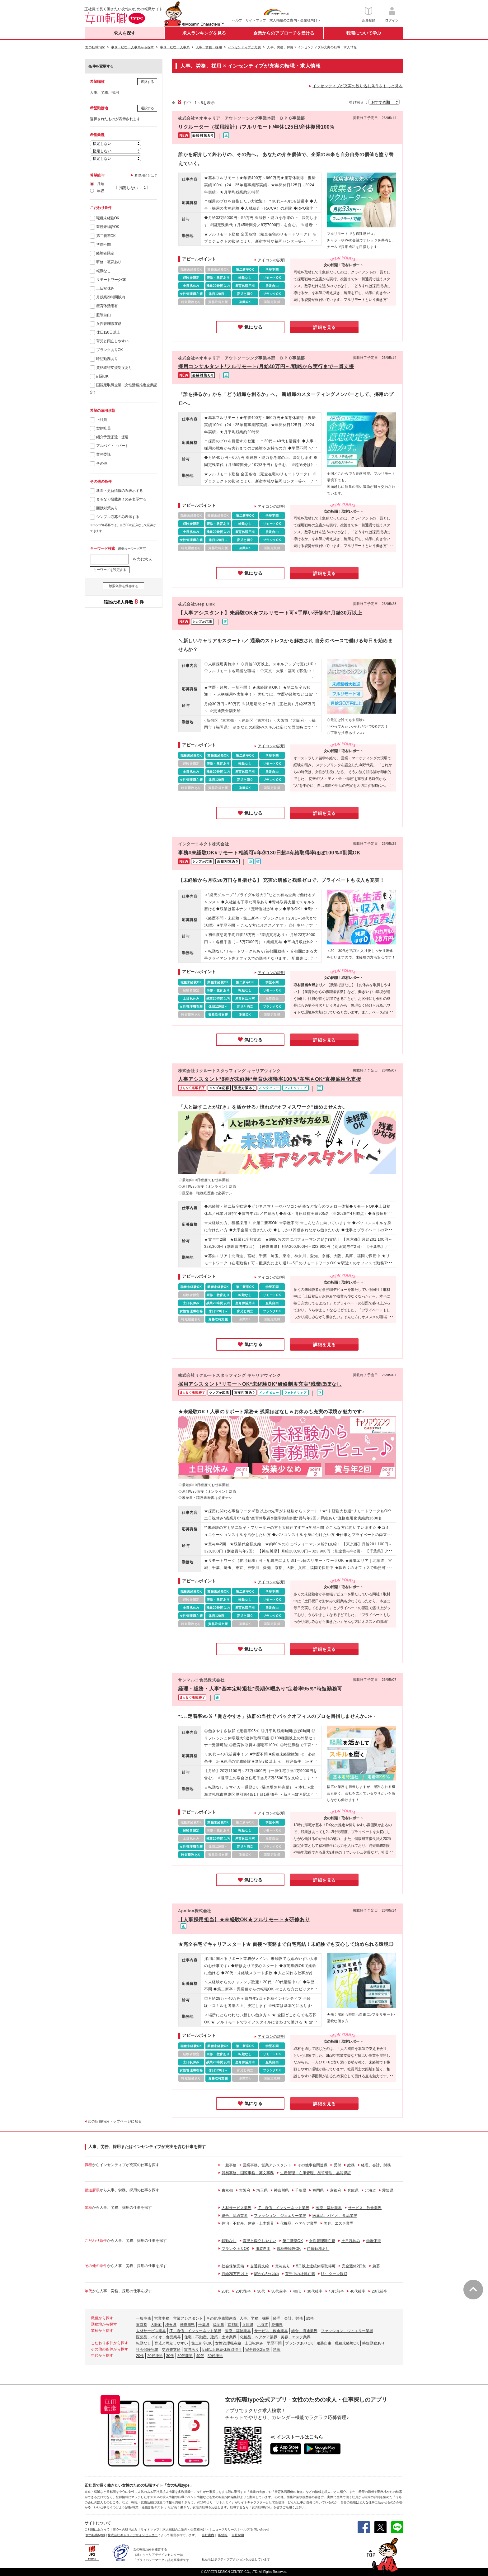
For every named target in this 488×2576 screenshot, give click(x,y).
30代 (261, 2291)
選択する (147, 81)
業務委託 (103, 454)
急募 (376, 2266)
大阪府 (244, 2190)
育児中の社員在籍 (300, 2274)
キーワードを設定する (109, 570)
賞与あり (282, 2266)
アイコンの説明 (271, 260)
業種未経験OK (107, 227)
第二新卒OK (105, 236)
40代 (297, 2291)
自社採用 (238, 2535)
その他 (101, 463)
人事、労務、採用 (255, 2318)
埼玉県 (262, 2190)
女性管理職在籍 (108, 323)
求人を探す (124, 33)
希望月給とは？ (145, 175)
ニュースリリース (224, 2529)
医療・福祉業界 (329, 2208)
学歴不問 (103, 244)
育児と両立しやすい (112, 341)
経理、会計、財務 (376, 2165)
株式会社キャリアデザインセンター (132, 2535)
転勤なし (103, 271)
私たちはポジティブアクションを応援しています (236, 2559)
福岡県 (318, 2190)
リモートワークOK (111, 280)
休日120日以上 (108, 332)
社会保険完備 (233, 2266)
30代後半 (314, 2291)
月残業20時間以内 (110, 297)
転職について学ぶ (363, 33)
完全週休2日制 (354, 2266)
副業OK (102, 376)
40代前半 (336, 2291)
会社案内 (208, 2535)
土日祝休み (105, 288)
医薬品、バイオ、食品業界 (334, 2215)
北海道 (370, 2190)
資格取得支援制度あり (114, 367)
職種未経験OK (107, 218)
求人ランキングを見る (204, 33)
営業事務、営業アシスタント (267, 2165)
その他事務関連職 (312, 2165)
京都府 (335, 2190)
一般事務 (229, 2165)
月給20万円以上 (235, 2274)
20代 (225, 2291)
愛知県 (387, 2190)
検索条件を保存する (123, 586)
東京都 (227, 2190)
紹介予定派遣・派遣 (112, 437)
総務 (351, 2165)
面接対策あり (107, 508)
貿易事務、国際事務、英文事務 (248, 2173)
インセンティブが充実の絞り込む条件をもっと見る (357, 86)
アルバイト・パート (112, 446)
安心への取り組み (125, 2529)
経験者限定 (105, 253)
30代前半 (279, 2291)
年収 (100, 191)
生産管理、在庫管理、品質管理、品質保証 (315, 2173)
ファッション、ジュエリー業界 (280, 2215)
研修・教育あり (108, 262)
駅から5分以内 (266, 2274)
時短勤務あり (107, 359)
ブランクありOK (109, 350)
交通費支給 (259, 2266)
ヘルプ (237, 20)
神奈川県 (281, 2190)
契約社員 (103, 428)
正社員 (101, 419)
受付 (337, 2165)
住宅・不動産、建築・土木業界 (248, 2223)
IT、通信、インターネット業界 (284, 2208)
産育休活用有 (107, 306)
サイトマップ (256, 20)
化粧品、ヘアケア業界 (298, 2223)
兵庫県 (353, 2190)
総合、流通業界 (235, 2215)
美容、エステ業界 (339, 2223)
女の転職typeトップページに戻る (115, 2121)
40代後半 (357, 2291)
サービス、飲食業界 (365, 2208)
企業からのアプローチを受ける (283, 33)
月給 (100, 184)
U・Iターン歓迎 (334, 2274)
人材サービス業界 (236, 2208)
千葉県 (300, 2190)
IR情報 (223, 2535)
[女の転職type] (95, 2535)
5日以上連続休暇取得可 (316, 2266)
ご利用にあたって (97, 2529)
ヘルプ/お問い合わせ (254, 2529)
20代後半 (243, 2291)
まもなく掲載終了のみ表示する (121, 499)
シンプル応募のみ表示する (117, 517)
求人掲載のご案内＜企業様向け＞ (295, 20)
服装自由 (103, 315)
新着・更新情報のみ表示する (119, 490)
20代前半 (379, 2291)
